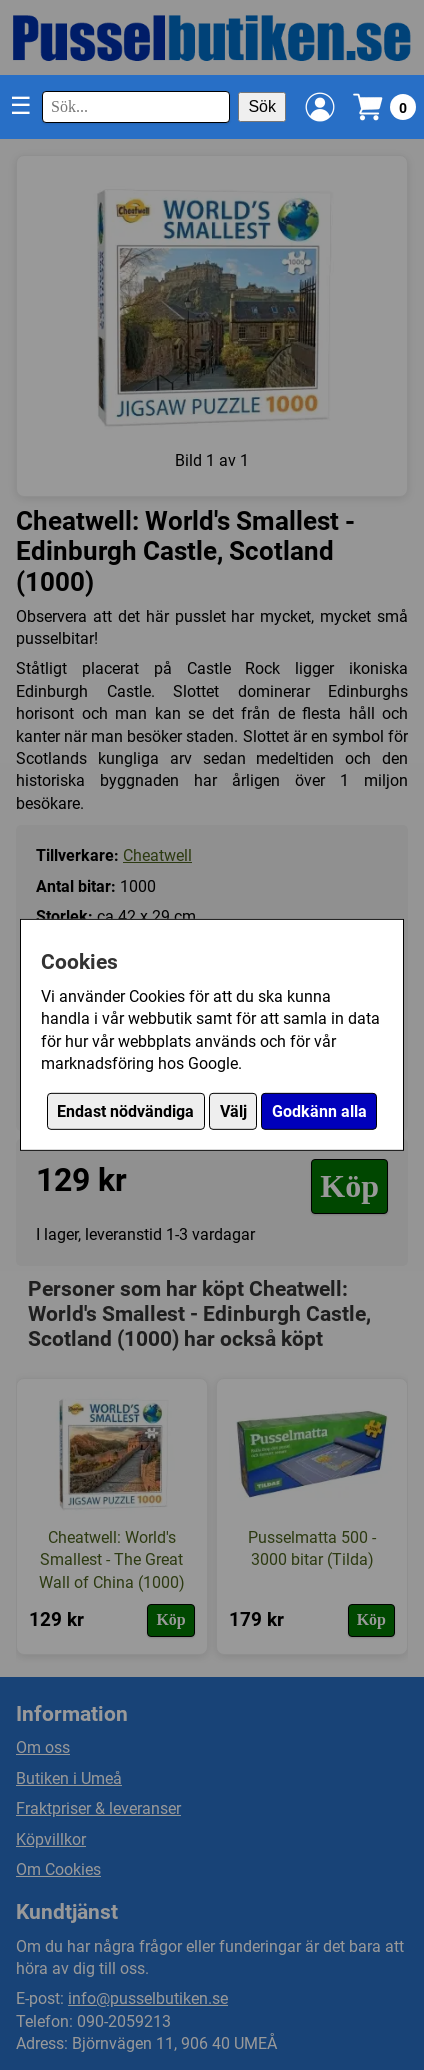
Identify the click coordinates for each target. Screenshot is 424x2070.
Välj (233, 1111)
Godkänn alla (319, 1111)
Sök (262, 106)
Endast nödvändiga (125, 1111)
